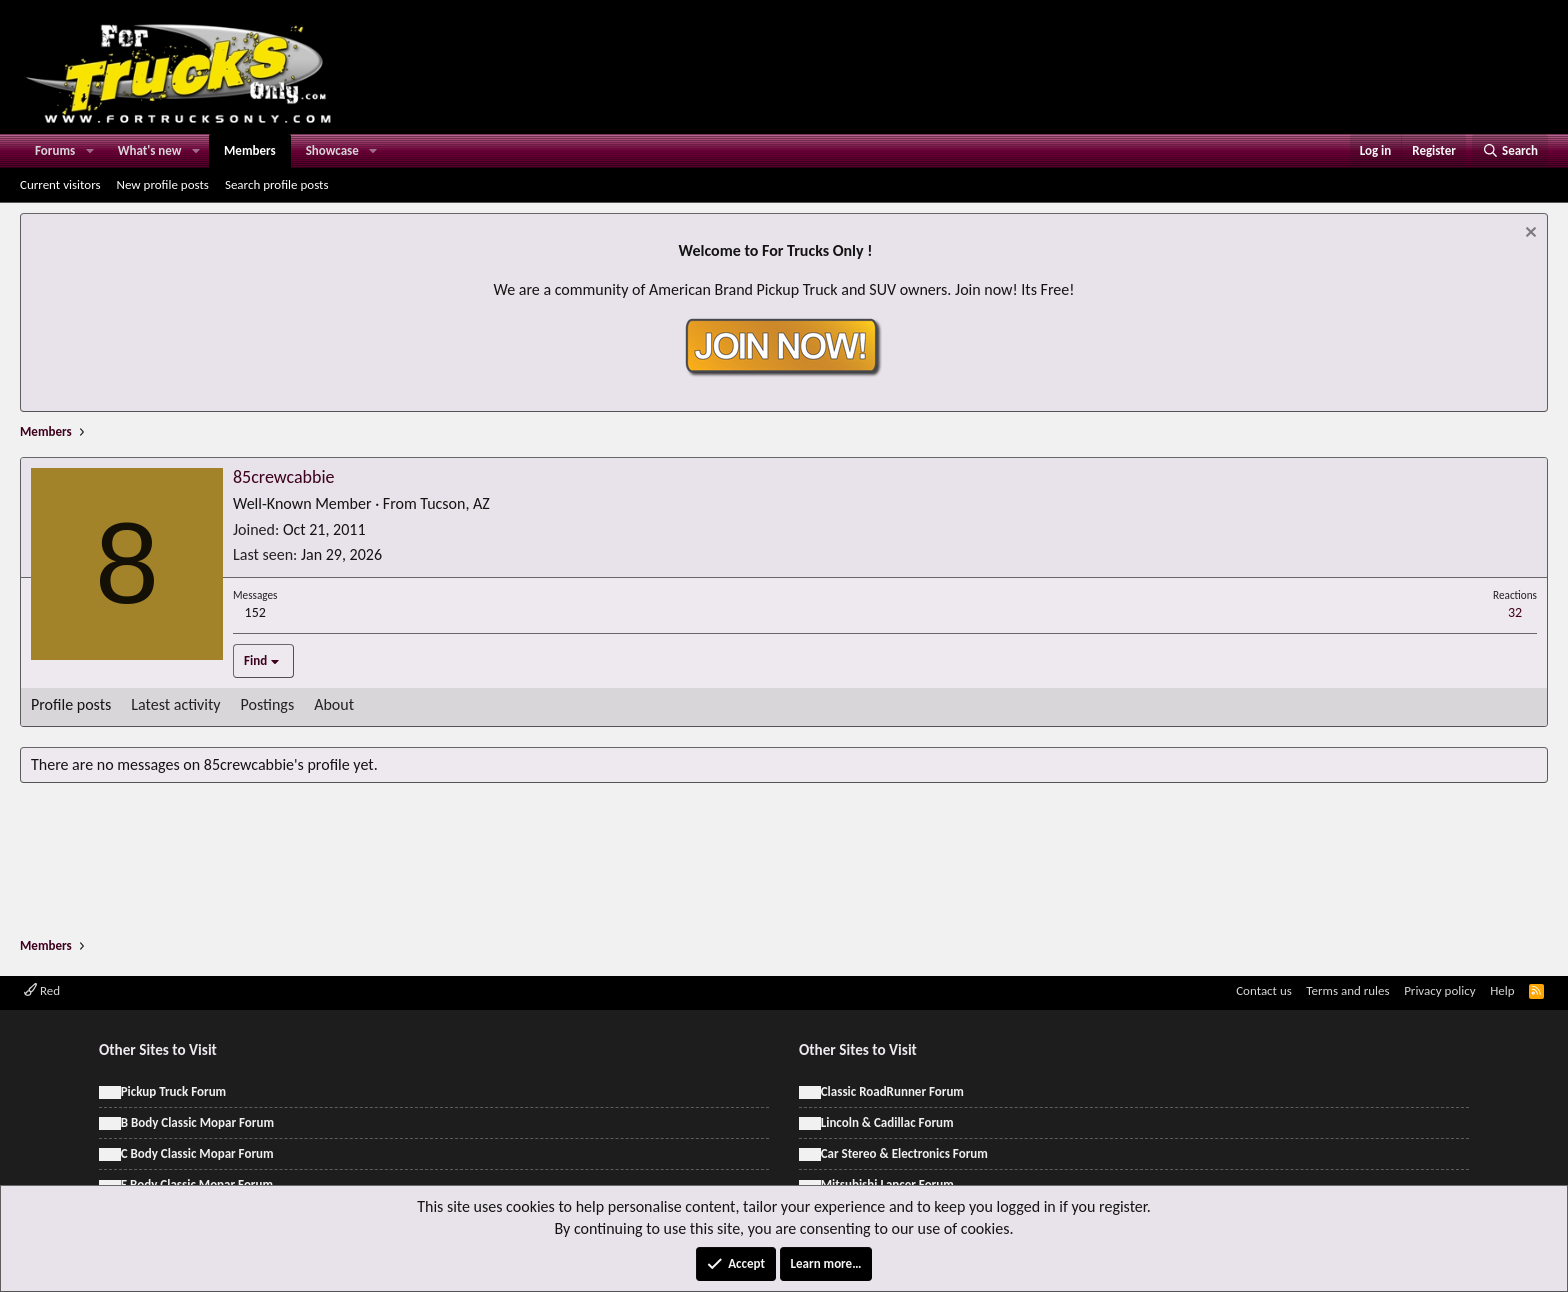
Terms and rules (1347, 990)
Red (42, 990)
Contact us (1264, 990)
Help (1502, 990)
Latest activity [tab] (175, 704)
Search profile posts (277, 184)
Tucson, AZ (454, 503)
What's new (150, 150)
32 (1515, 612)
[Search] (1510, 151)
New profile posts (163, 184)
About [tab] (334, 704)
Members (250, 150)
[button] (90, 151)
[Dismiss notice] (1528, 234)
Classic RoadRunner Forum (892, 1091)
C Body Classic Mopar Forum (197, 1153)
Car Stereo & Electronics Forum (904, 1153)
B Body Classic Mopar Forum (197, 1122)
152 (255, 612)
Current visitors (60, 184)
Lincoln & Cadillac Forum (887, 1122)
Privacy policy (1440, 990)
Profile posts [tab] (71, 704)
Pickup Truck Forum (173, 1091)
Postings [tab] (268, 704)
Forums (55, 150)
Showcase (332, 150)
